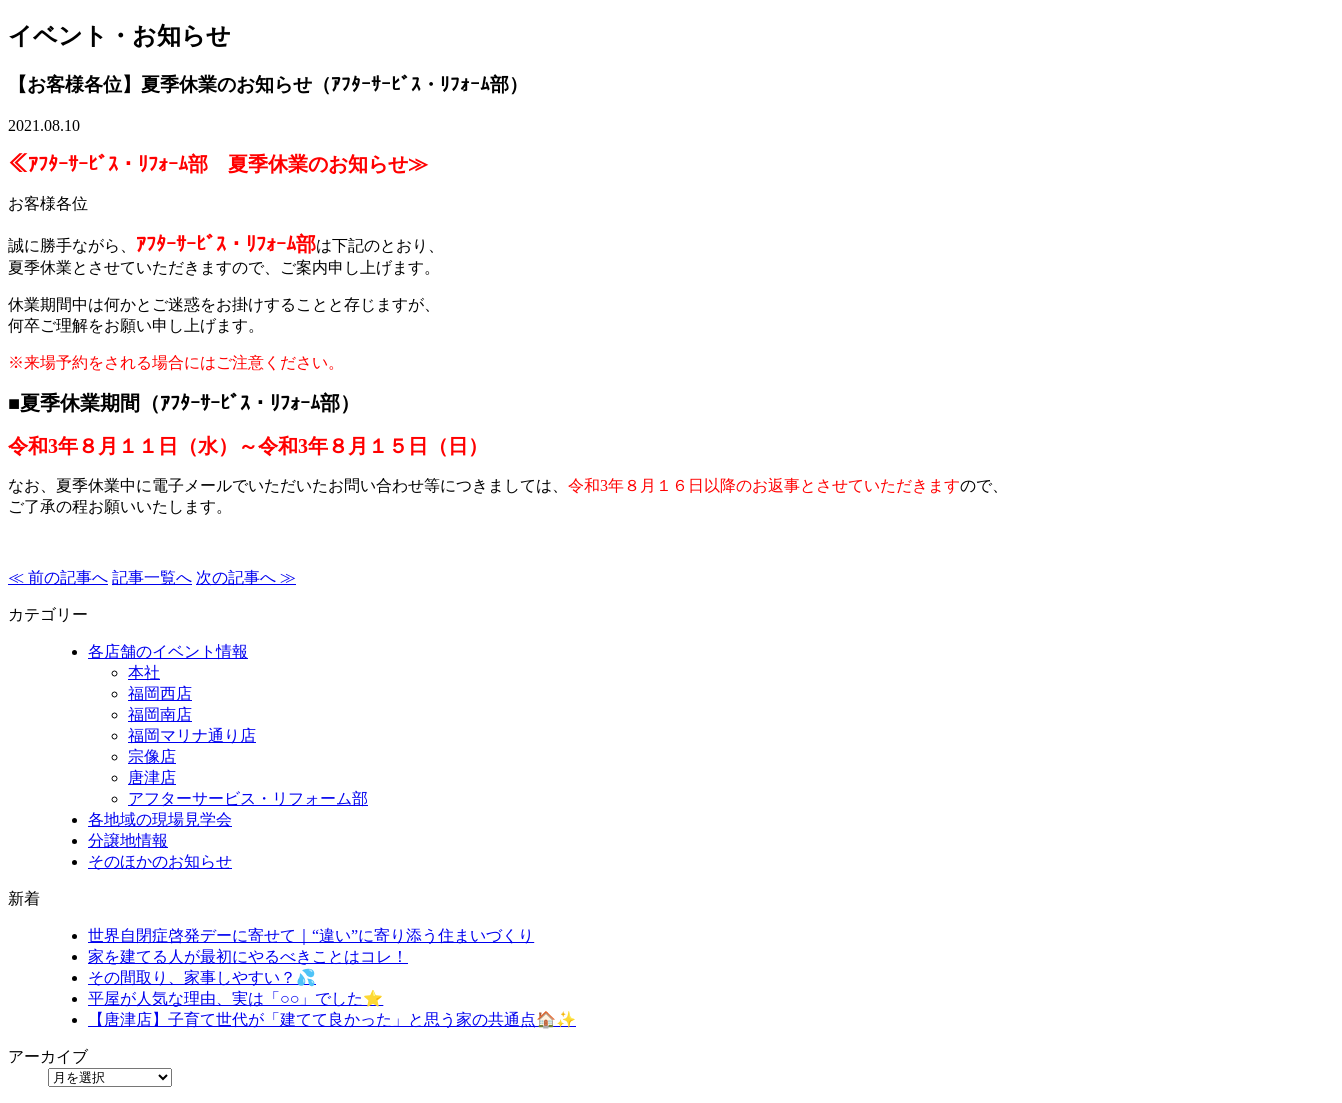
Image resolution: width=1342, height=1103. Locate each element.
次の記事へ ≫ (246, 577)
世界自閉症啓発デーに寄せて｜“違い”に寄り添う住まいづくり (311, 935)
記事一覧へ (152, 577)
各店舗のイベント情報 (168, 651)
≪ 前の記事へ (58, 577)
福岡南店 (160, 714)
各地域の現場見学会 (160, 819)
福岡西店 (160, 693)
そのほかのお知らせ (160, 861)
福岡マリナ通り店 (192, 735)
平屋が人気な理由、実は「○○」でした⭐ (235, 998)
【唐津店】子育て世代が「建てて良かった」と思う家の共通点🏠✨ (332, 1019)
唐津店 (152, 777)
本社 (144, 672)
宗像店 (152, 756)
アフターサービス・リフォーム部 (248, 798)
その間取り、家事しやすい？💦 (202, 977)
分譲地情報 (128, 840)
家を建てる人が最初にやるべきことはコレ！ (248, 956)
